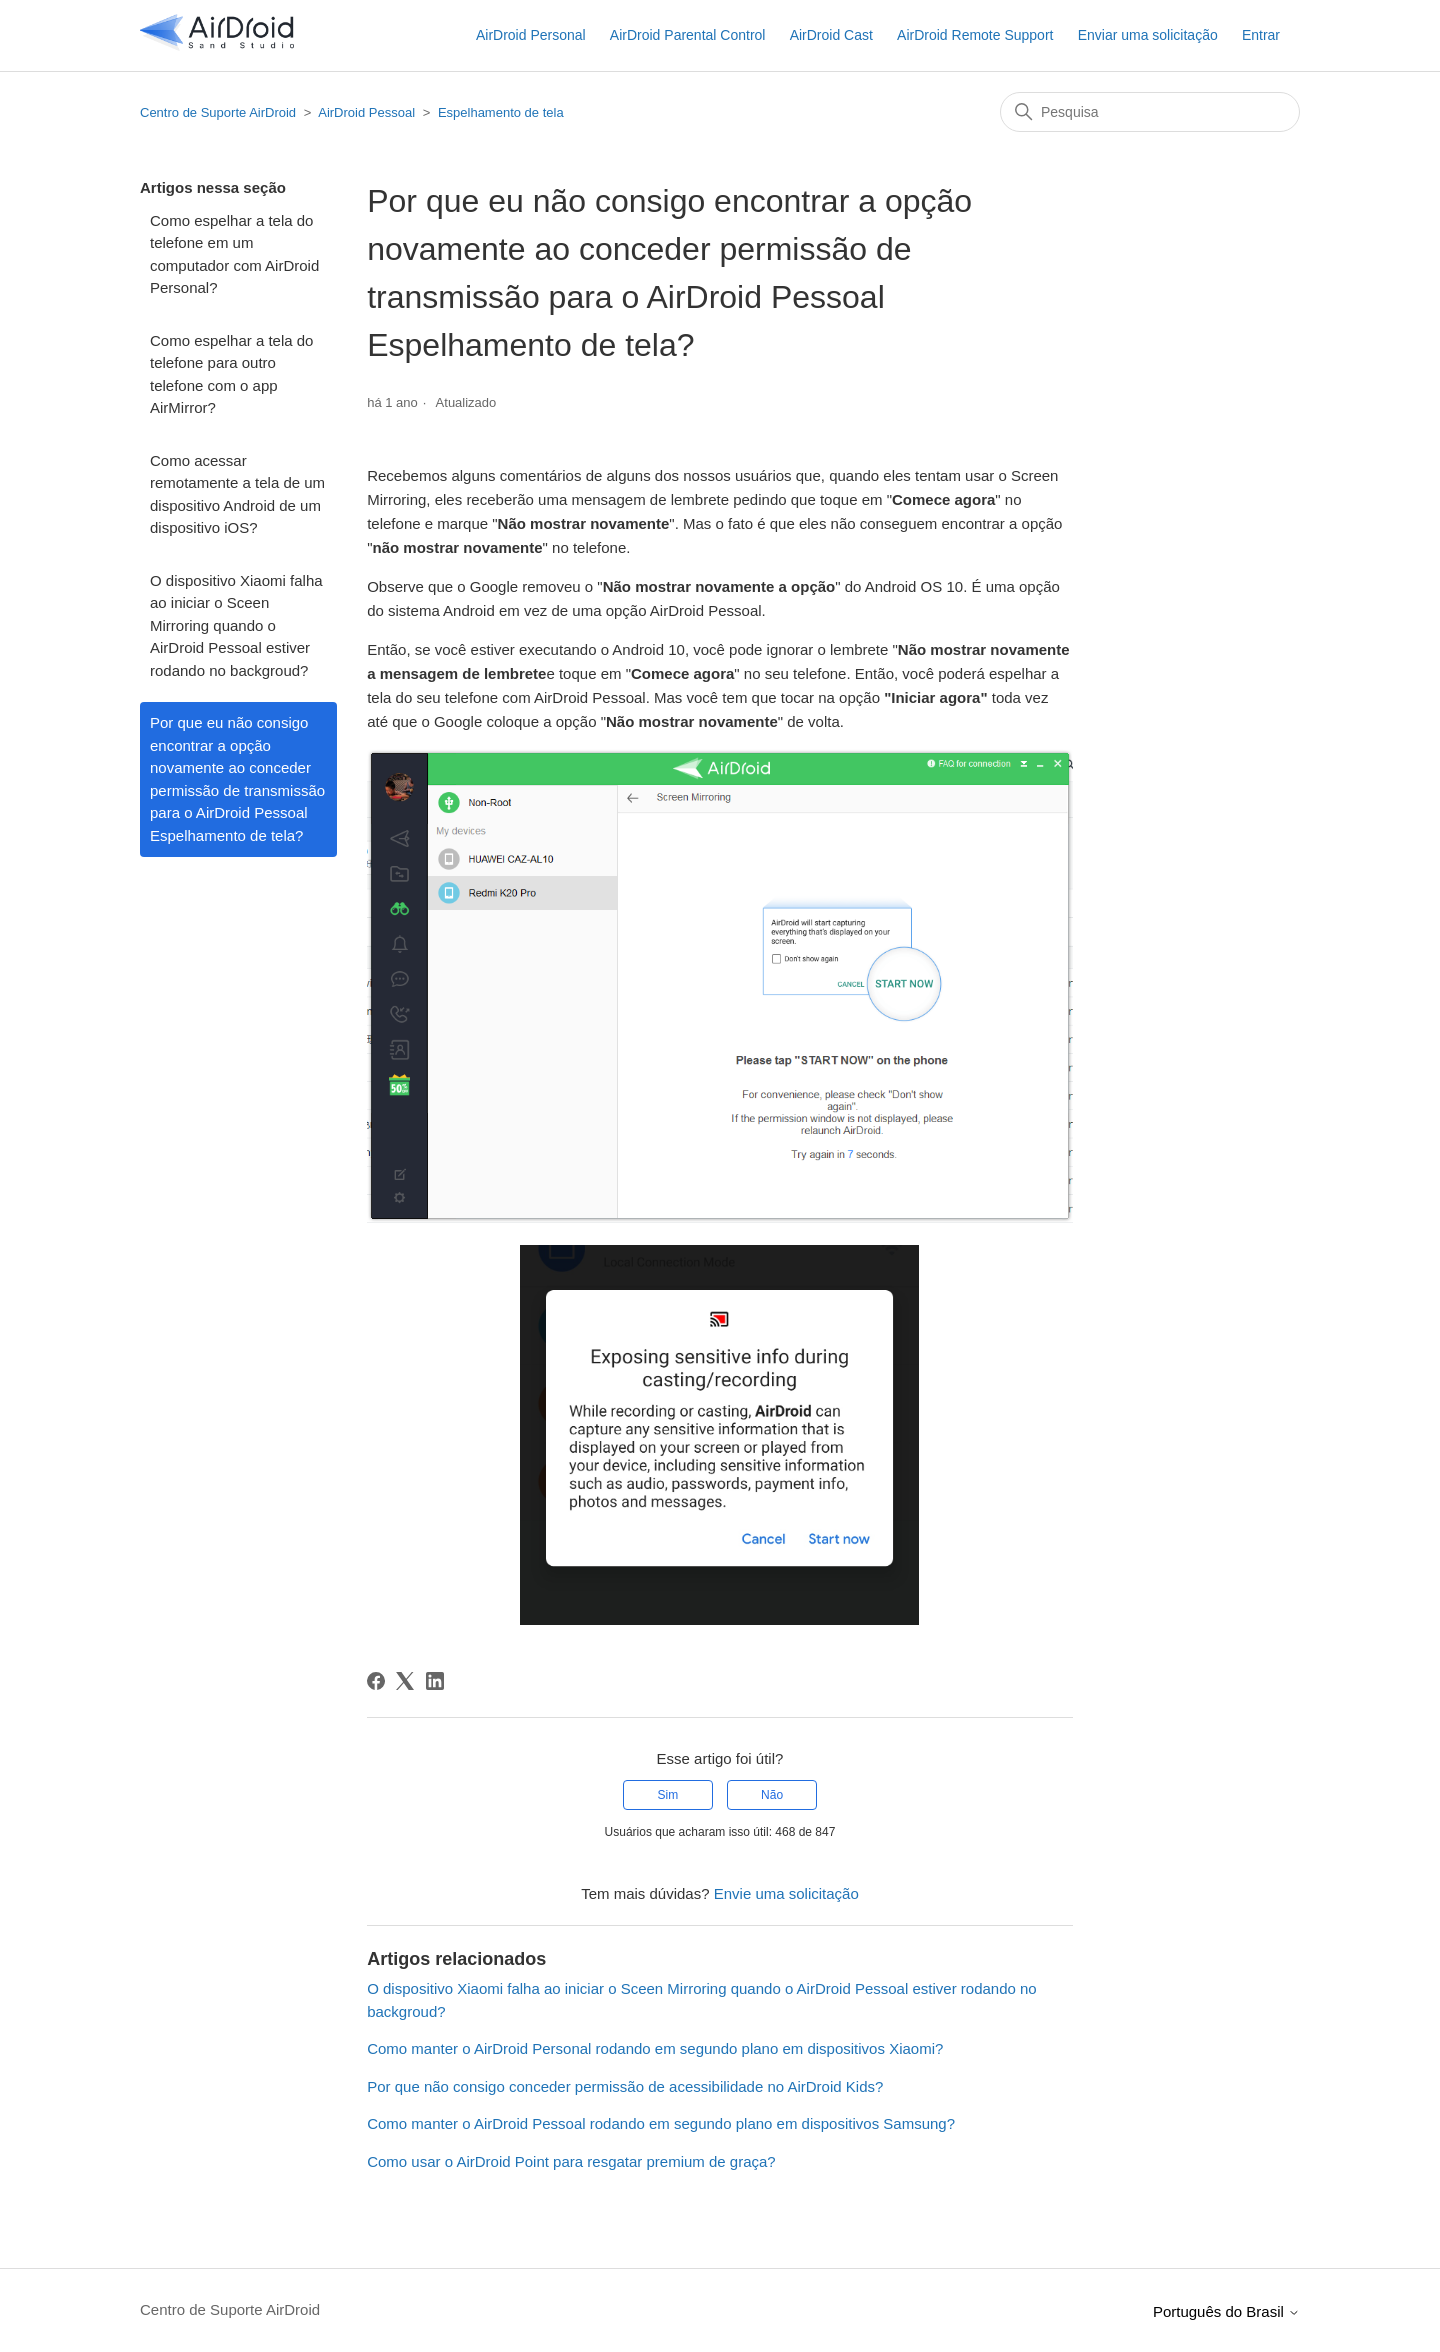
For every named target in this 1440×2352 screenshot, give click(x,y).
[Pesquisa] (1150, 112)
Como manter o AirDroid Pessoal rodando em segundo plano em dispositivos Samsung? (661, 2123)
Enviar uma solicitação (1148, 35)
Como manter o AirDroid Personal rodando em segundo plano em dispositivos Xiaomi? (655, 2048)
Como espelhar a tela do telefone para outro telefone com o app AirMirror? (231, 374)
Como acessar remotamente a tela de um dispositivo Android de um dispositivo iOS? (237, 494)
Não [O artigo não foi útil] (772, 1795)
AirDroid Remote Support (975, 35)
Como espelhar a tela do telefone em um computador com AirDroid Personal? (234, 254)
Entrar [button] (1261, 35)
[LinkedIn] (435, 1681)
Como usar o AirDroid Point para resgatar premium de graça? (571, 2161)
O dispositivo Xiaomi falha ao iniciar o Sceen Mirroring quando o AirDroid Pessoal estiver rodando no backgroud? (236, 625)
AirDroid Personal (531, 35)
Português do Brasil (1226, 2311)
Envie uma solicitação (786, 1893)
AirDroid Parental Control (688, 35)
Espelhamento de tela (501, 112)
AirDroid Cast (831, 35)
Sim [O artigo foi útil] (668, 1795)
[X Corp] (405, 1681)
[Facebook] (376, 1681)
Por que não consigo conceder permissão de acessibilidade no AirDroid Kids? (625, 2086)
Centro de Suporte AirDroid (218, 112)
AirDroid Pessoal (366, 112)
